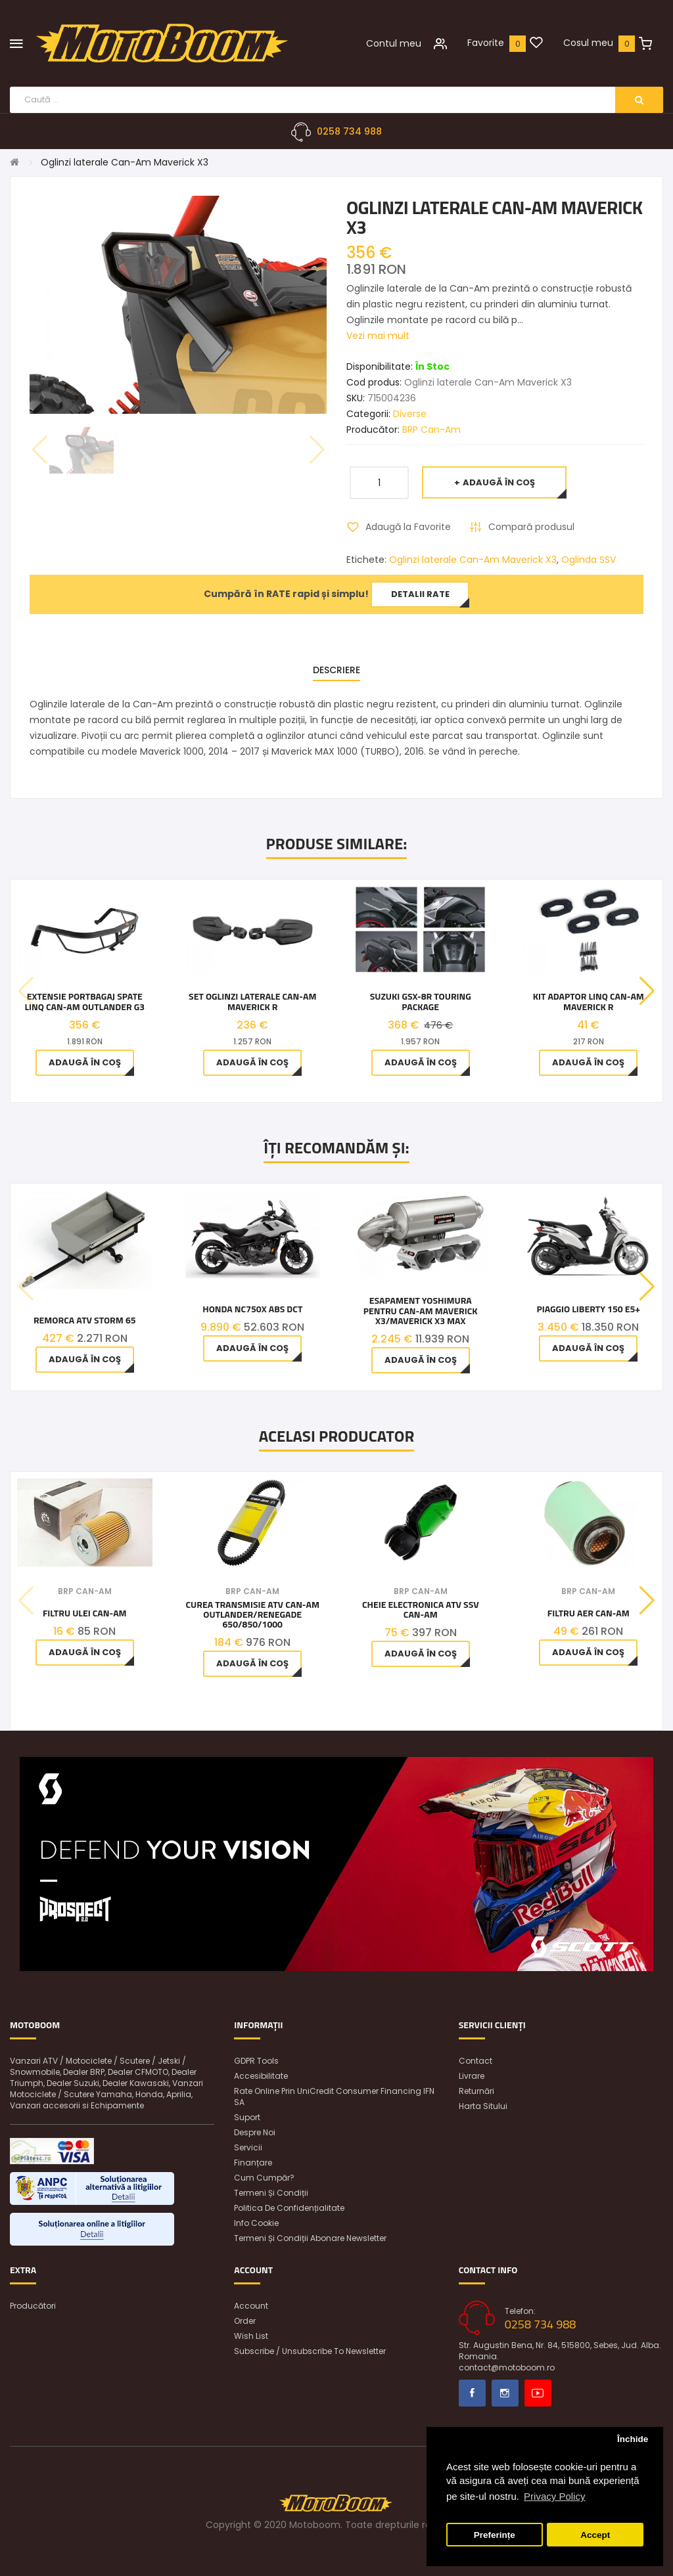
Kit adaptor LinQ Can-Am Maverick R (588, 1001)
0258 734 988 (349, 131)
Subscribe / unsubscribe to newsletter (310, 2351)
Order (245, 2320)
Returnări (476, 2091)
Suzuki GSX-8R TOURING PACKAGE (420, 1001)
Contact (475, 2060)
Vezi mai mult (377, 335)
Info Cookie (256, 2223)
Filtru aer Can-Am (588, 1613)
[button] (647, 991)
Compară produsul (531, 526)
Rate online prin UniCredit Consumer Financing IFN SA (334, 2096)
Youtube (537, 2393)
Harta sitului (483, 2106)
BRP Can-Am (431, 429)
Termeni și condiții (271, 2192)
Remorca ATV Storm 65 (85, 1320)
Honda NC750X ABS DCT (252, 1309)
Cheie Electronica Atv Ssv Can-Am (420, 1609)
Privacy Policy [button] (554, 2496)
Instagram (505, 2393)
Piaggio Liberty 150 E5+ (588, 1309)
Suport (247, 2117)
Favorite (485, 42)
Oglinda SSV (588, 559)
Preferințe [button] (494, 2535)
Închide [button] (632, 2439)
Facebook (472, 2393)
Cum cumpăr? (264, 2177)
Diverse (410, 413)
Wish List (251, 2336)
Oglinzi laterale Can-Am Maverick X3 (124, 162)
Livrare (471, 2075)
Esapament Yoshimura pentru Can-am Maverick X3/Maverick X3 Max (420, 1310)
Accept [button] (595, 2535)
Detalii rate (420, 594)
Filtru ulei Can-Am (85, 1613)
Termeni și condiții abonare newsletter (310, 2238)
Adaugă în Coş (499, 482)
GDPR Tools (256, 2060)
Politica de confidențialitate (289, 2207)
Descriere (336, 670)
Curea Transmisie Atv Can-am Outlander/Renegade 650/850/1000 (252, 1614)
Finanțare (253, 2162)
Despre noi (254, 2132)
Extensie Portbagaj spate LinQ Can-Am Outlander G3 (84, 1001)
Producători (33, 2305)
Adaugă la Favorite (408, 526)
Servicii (248, 2147)
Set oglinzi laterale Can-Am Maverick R (252, 1001)
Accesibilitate (261, 2075)
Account (251, 2305)
